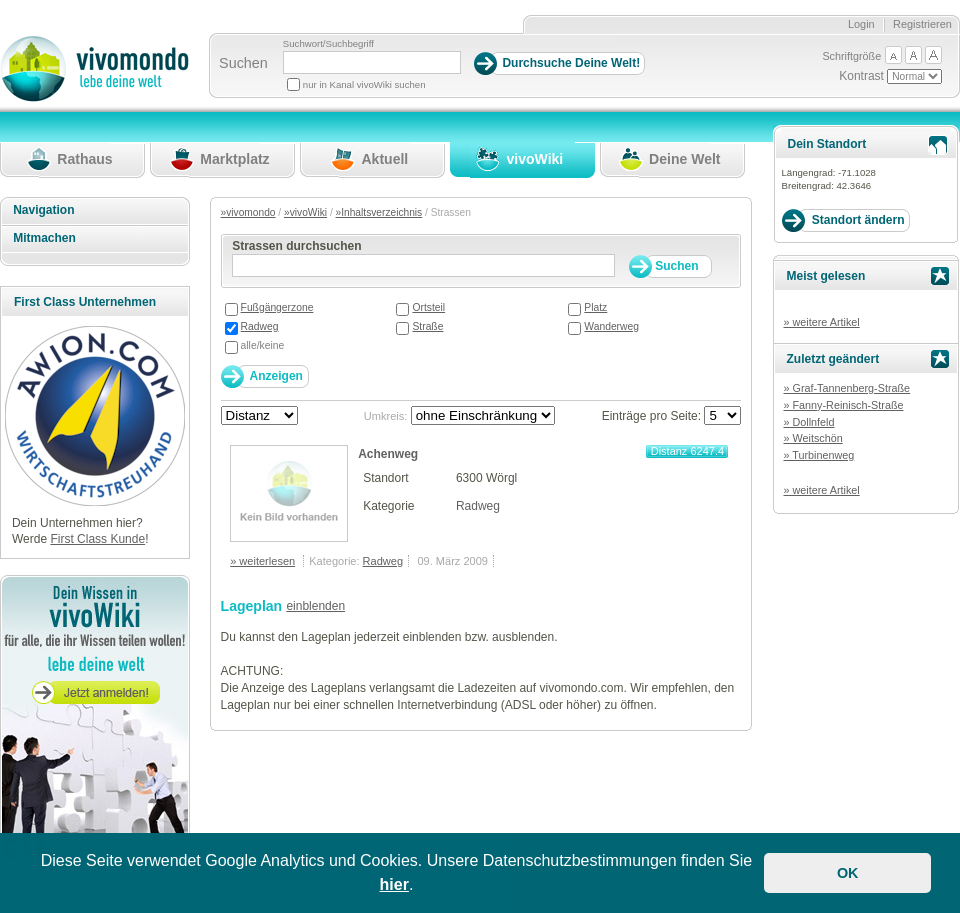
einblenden (315, 606)
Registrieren (922, 24)
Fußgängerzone (277, 307)
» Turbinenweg (818, 455)
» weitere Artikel (821, 322)
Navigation (43, 210)
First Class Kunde (97, 539)
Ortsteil (428, 307)
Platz (595, 307)
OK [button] (848, 873)
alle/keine (263, 345)
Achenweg (388, 454)
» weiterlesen (262, 561)
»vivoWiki (305, 212)
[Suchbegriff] (372, 62)
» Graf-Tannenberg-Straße (846, 388)
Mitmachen (44, 238)
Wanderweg (611, 326)
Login (861, 24)
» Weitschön (812, 438)
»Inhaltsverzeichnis (379, 212)
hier (394, 884)
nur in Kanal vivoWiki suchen (364, 84)
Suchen (243, 63)
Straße (427, 326)
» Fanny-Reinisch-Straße (843, 405)
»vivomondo (248, 212)
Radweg (260, 326)
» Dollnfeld (808, 422)
